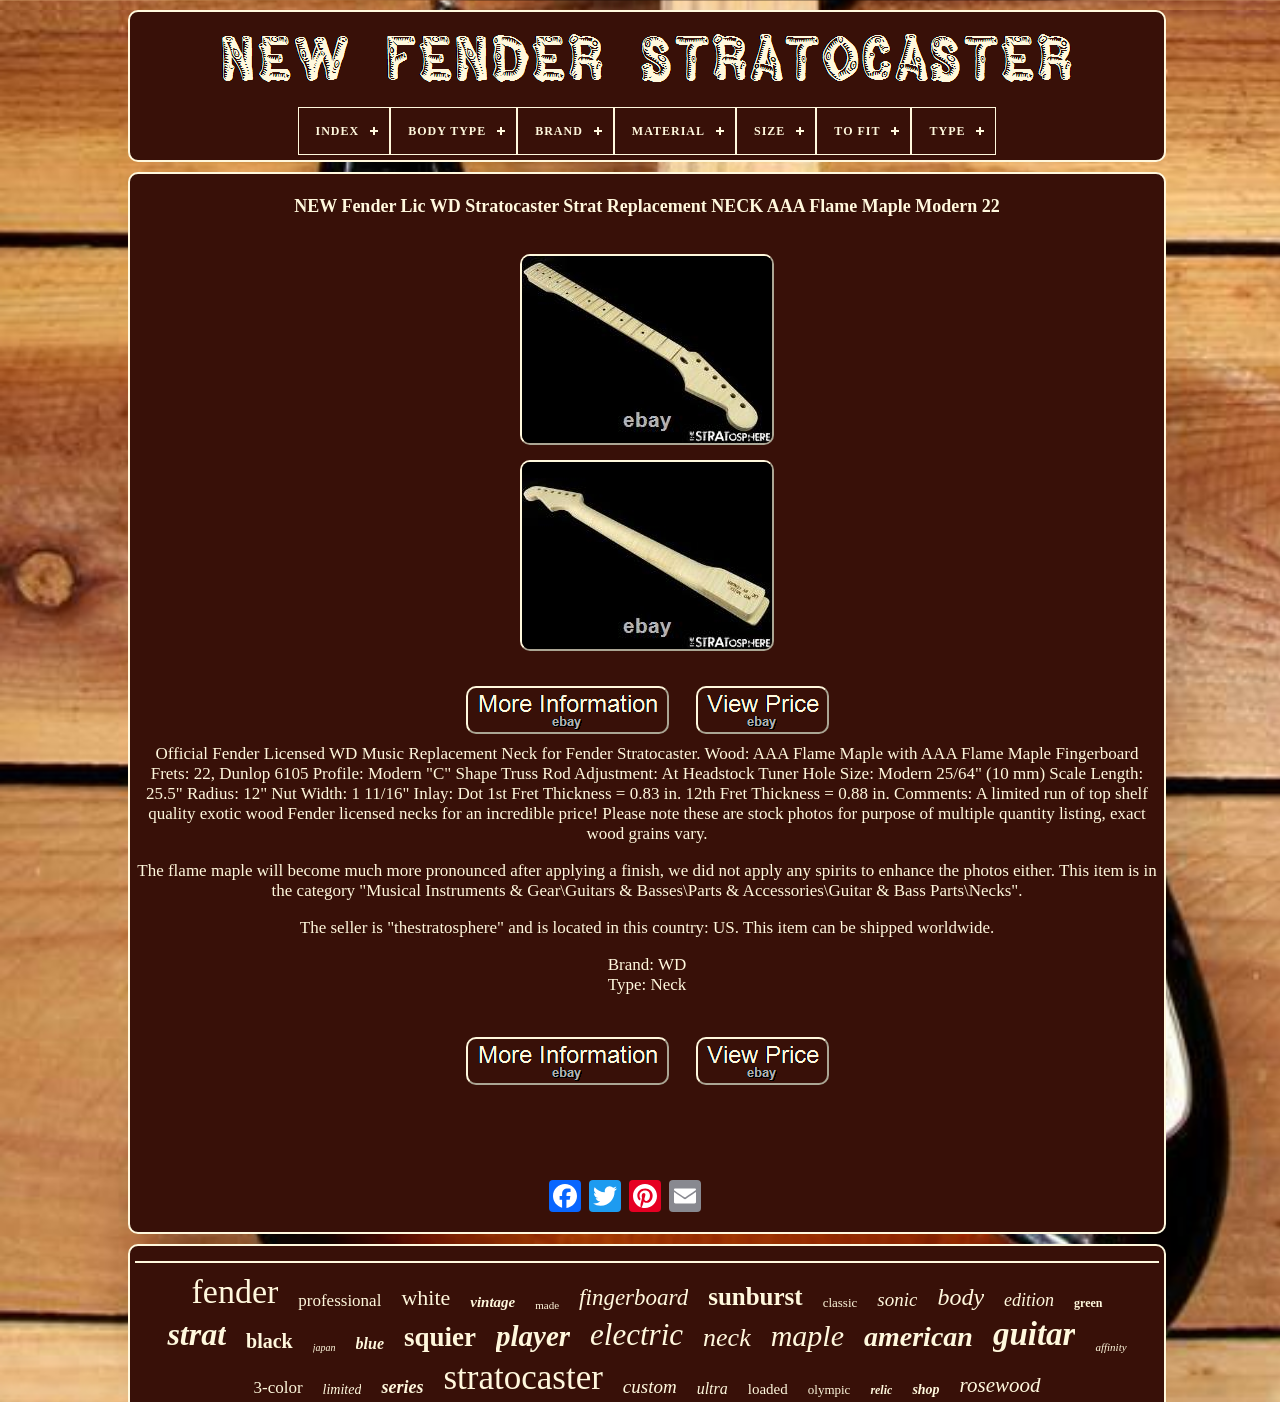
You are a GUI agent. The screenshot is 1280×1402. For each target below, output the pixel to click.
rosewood (1000, 1385)
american (918, 1336)
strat (196, 1334)
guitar (1034, 1334)
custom (650, 1386)
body (960, 1297)
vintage (492, 1302)
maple (807, 1335)
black (269, 1341)
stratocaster (522, 1377)
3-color (277, 1387)
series (402, 1387)
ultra (712, 1388)
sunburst (755, 1296)
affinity (1110, 1347)
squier (440, 1337)
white (425, 1297)
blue (370, 1343)
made (547, 1305)
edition (1029, 1300)
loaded (768, 1389)
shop (925, 1389)
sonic (897, 1299)
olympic (829, 1389)
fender (234, 1291)
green (1088, 1303)
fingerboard (633, 1297)
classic (840, 1302)
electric (636, 1334)
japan (324, 1347)
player (533, 1336)
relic (881, 1390)
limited (342, 1389)
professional (339, 1300)
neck (727, 1337)
